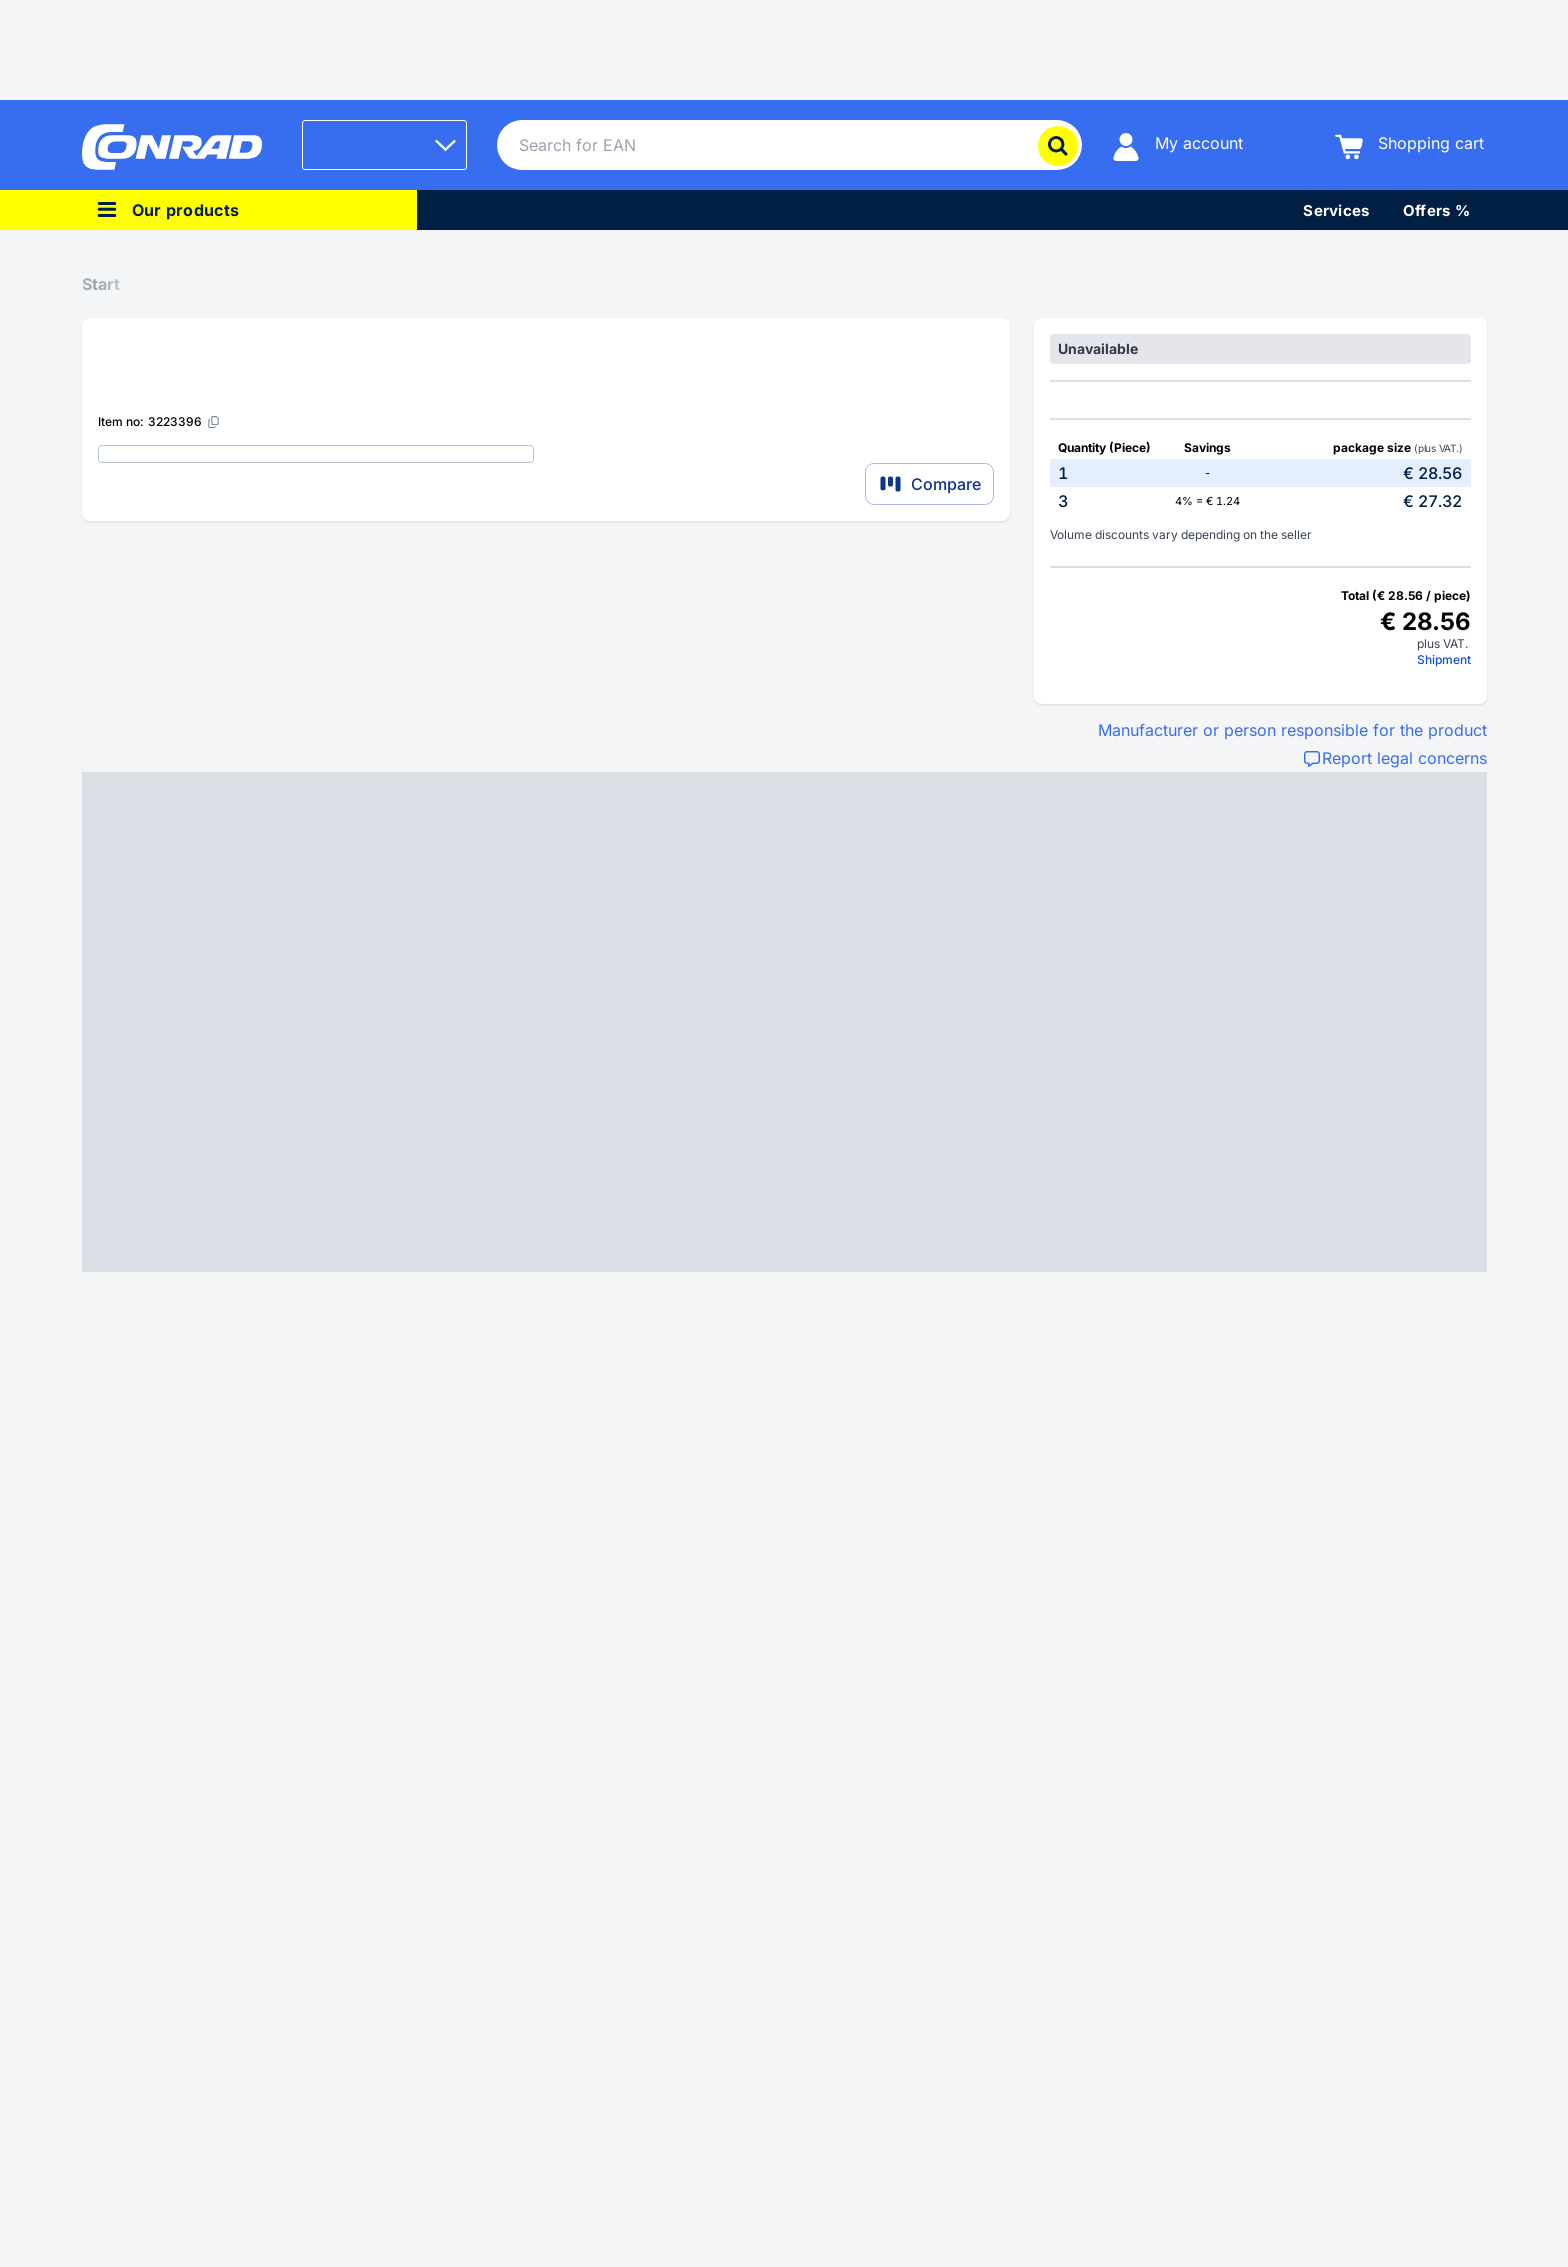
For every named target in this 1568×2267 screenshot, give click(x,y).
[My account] (1177, 145)
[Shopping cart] (1409, 145)
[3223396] (184, 421)
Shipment (1444, 659)
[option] (1260, 473)
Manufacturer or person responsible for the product (1292, 730)
